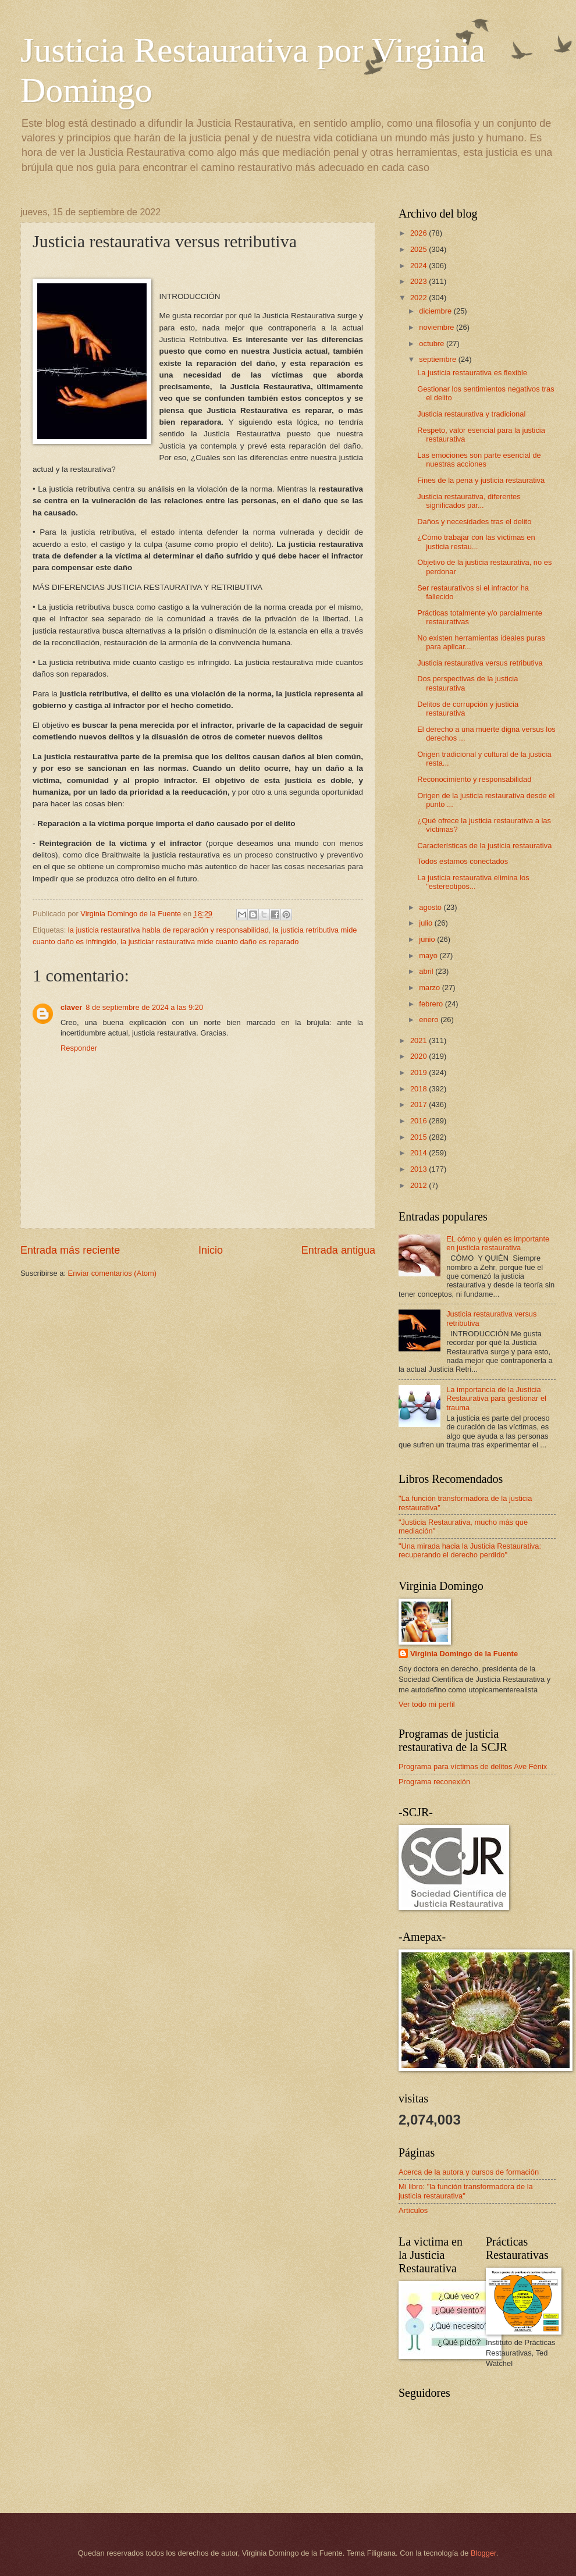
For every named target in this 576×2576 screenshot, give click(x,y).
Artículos (413, 2210)
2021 (419, 1040)
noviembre (437, 327)
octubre (432, 343)
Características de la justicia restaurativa (484, 845)
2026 (419, 233)
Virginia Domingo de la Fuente (464, 1653)
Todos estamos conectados (462, 861)
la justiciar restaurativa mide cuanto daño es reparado (209, 941)
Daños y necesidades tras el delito (474, 521)
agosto (431, 907)
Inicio (210, 1250)
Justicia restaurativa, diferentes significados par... (468, 501)
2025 (419, 249)
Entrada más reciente (70, 1250)
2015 (419, 1137)
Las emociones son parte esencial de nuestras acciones (479, 459)
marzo (430, 987)
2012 (419, 1185)
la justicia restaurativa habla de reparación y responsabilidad (168, 930)
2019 (419, 1072)
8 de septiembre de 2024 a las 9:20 (144, 1007)
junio (428, 939)
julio (426, 923)
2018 (419, 1088)
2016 (419, 1120)
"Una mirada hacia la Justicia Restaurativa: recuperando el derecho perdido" (470, 1550)
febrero (432, 1003)
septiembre (438, 359)
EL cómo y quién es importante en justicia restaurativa (497, 1243)
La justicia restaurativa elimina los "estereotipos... (473, 882)
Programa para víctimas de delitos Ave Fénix (473, 1766)
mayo (429, 955)
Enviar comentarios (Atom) (112, 1273)
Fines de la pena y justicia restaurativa (481, 480)
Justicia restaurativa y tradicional (471, 414)
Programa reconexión (434, 1781)
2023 (419, 281)
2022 (419, 297)
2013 (419, 1169)
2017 (419, 1104)
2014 (419, 1152)
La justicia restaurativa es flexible (472, 372)
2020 (419, 1056)
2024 (419, 265)
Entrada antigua (338, 1250)
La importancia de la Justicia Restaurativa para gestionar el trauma (496, 1398)
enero (429, 1019)
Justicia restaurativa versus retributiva (479, 663)
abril (427, 971)
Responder (79, 1048)
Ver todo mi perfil (427, 1704)
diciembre (436, 311)
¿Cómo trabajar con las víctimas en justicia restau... (476, 541)
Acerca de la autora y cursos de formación (469, 2172)
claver (71, 1007)
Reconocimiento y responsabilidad (474, 779)
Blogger (483, 2553)
